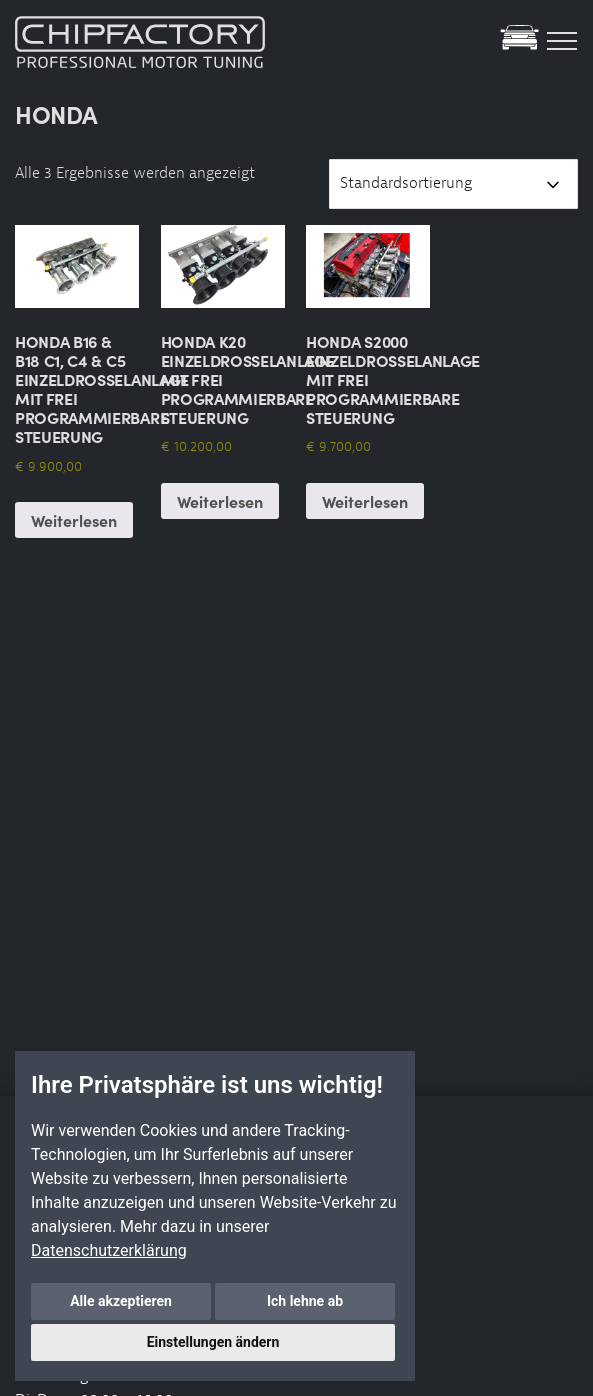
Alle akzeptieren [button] (121, 1301)
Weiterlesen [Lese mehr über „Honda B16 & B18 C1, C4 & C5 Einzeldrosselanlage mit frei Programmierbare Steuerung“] (74, 520)
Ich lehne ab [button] (305, 1301)
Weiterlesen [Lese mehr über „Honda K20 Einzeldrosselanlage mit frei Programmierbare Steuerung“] (220, 501)
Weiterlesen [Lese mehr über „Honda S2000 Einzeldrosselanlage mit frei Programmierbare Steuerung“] (365, 501)
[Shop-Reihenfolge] (453, 184)
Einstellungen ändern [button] (213, 1342)
